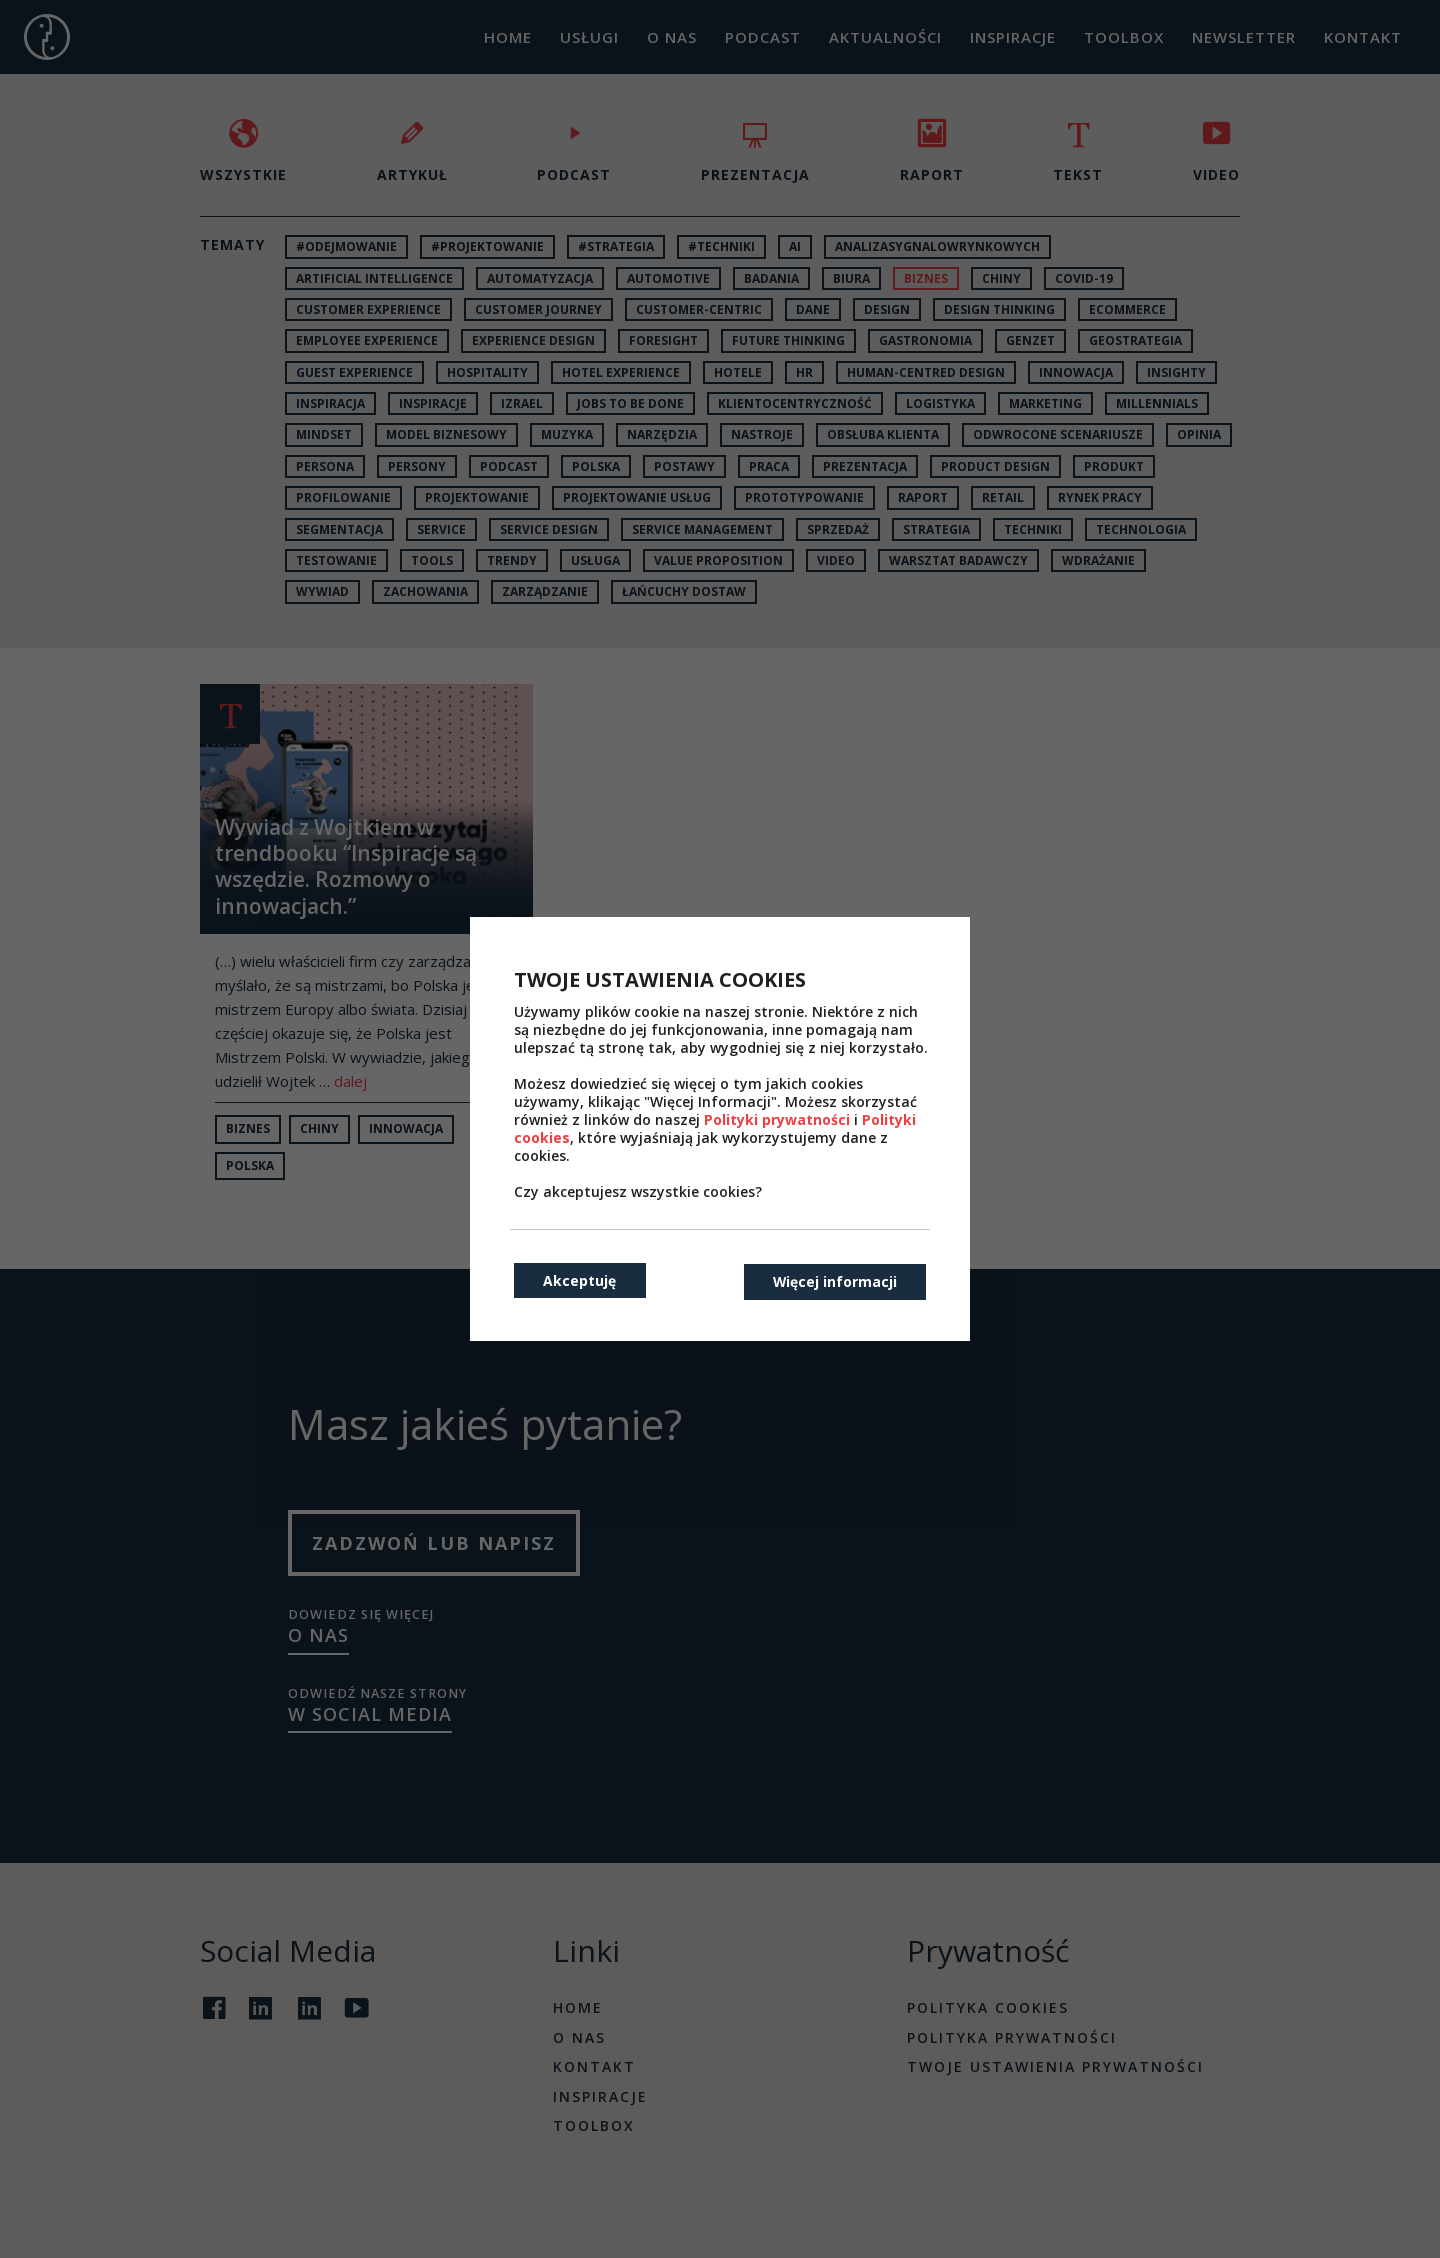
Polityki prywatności (777, 1119)
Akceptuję (580, 1280)
